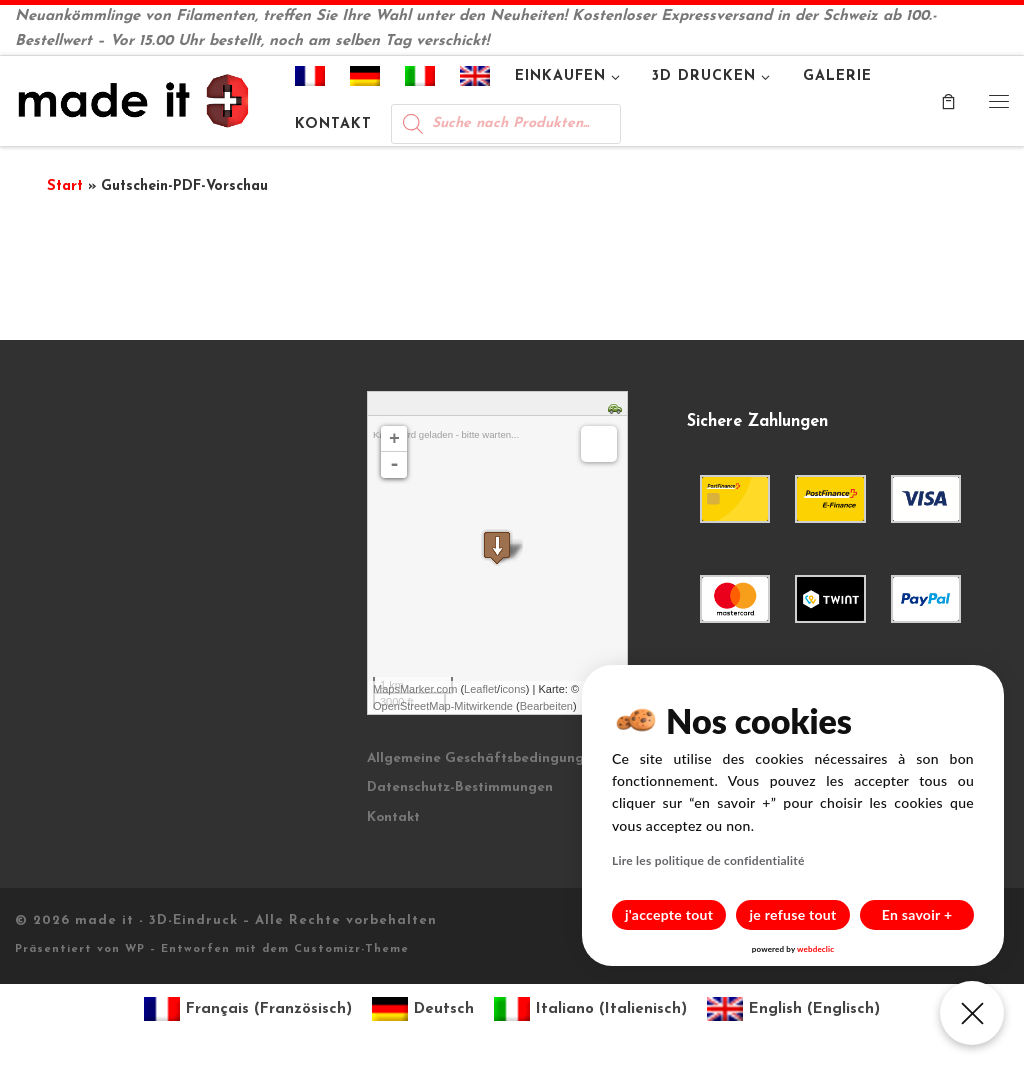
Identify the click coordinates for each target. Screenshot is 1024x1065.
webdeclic (815, 949)
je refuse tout (793, 914)
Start (65, 186)
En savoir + (917, 914)
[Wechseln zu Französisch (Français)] (248, 1009)
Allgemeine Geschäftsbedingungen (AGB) (505, 758)
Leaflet (480, 689)
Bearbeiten (546, 706)
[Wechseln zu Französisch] (310, 80)
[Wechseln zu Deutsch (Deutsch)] (423, 1009)
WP (135, 949)
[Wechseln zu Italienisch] (420, 80)
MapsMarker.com (415, 689)
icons (513, 689)
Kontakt (393, 817)
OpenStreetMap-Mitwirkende (443, 706)
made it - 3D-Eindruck (156, 920)
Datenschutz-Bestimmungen (460, 787)
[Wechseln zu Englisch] (475, 80)
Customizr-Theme (351, 949)
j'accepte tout (669, 914)
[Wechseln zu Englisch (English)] (793, 1009)
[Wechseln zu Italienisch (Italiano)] (590, 1009)
